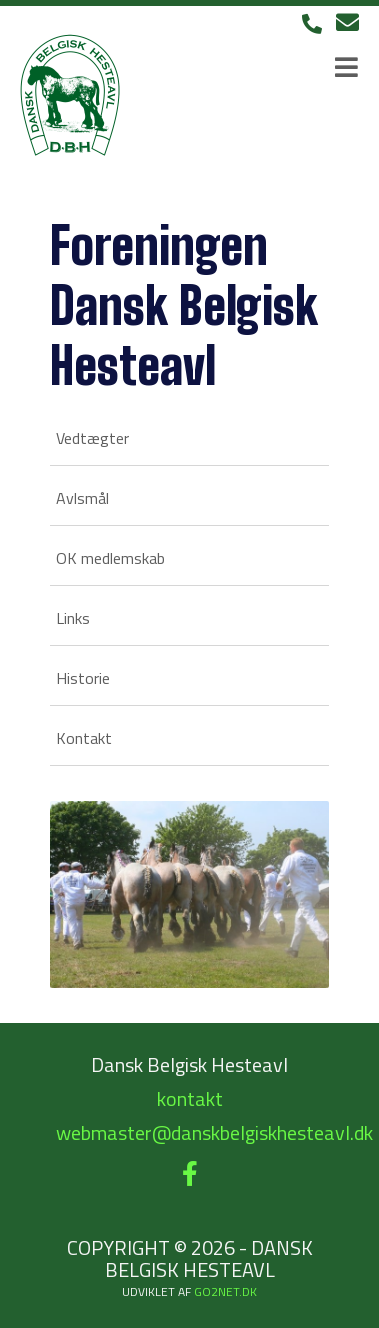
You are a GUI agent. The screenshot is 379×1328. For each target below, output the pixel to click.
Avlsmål (82, 498)
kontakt (190, 1098)
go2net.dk (225, 1291)
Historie (83, 678)
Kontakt (84, 738)
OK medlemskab (110, 558)
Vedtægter (92, 438)
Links (73, 618)
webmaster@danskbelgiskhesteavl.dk (214, 1132)
